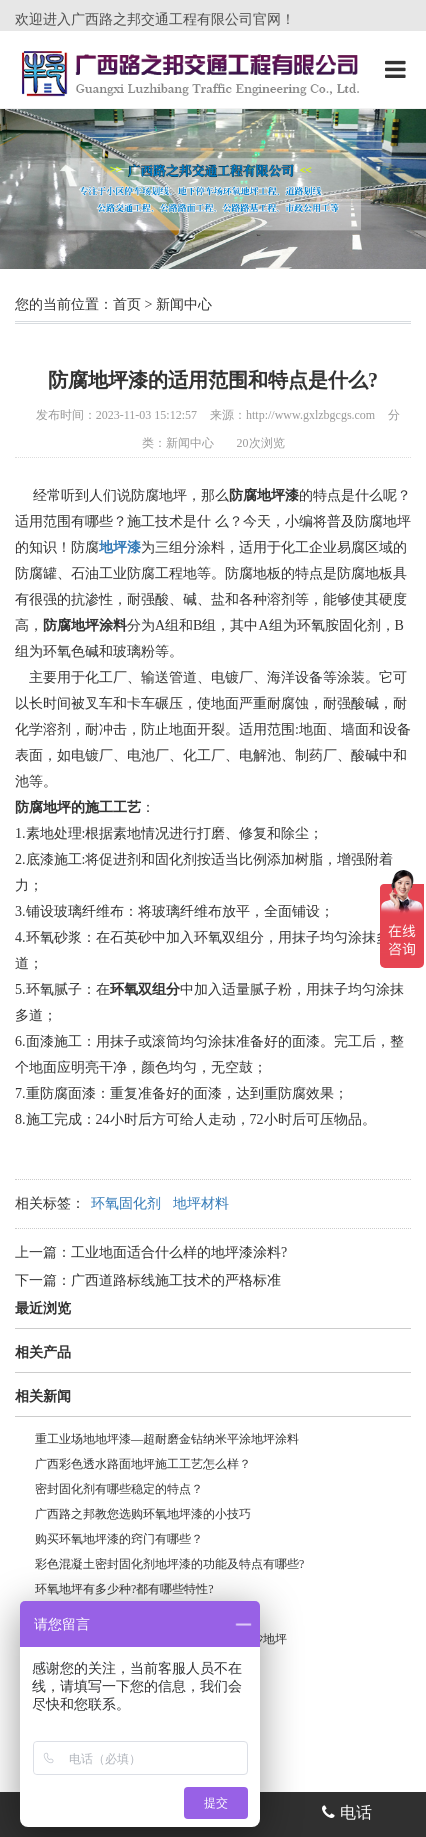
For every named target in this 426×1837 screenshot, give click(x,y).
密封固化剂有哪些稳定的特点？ (119, 1489)
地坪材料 (201, 1203)
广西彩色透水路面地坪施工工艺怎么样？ (143, 1464)
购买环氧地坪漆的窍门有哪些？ (119, 1539)
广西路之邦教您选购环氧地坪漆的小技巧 (143, 1514)
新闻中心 (184, 304)
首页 (127, 304)
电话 (347, 1812)
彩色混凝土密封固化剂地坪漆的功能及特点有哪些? (169, 1564)
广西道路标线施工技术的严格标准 (176, 1280)
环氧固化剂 (126, 1203)
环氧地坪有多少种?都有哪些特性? (124, 1589)
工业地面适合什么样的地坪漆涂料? (179, 1252)
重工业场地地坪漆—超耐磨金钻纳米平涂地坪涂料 (167, 1439)
